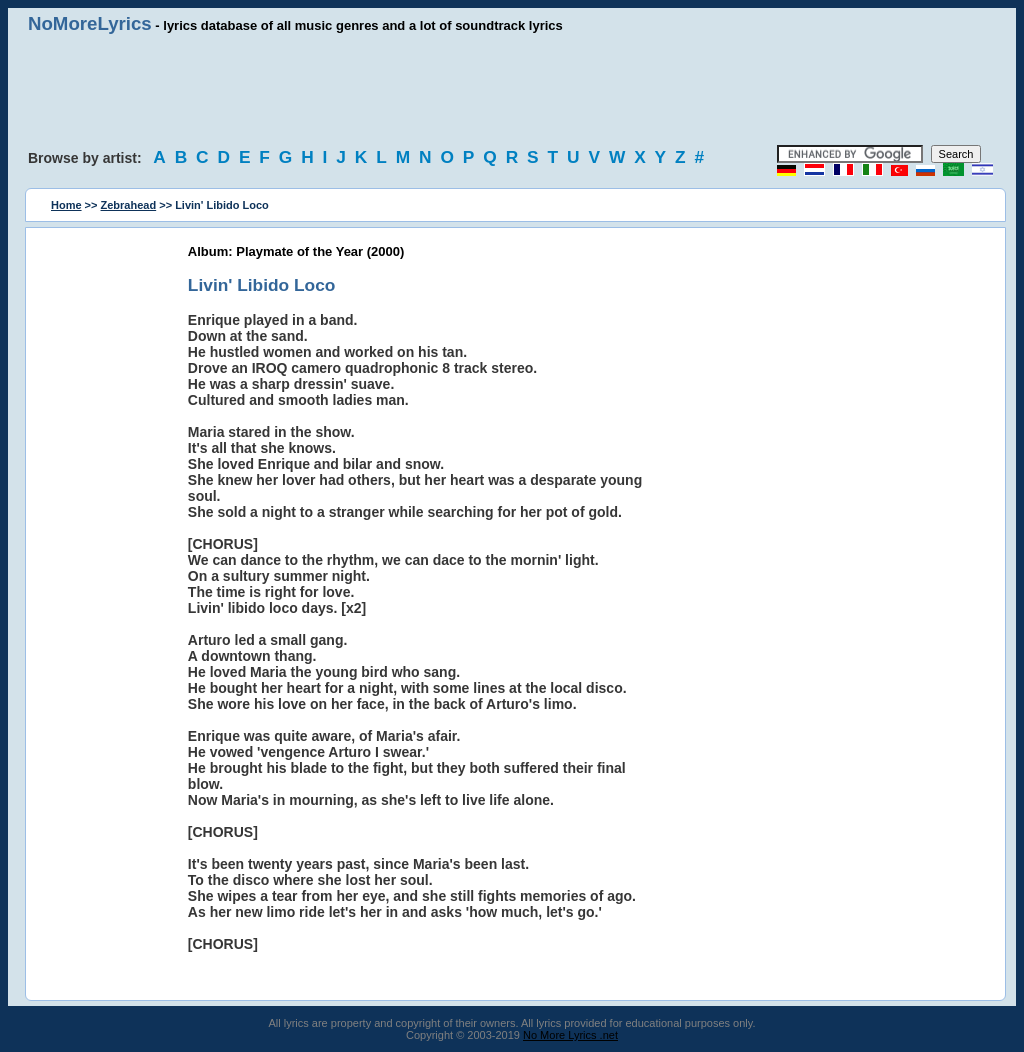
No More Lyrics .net (570, 1035)
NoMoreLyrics (90, 23)
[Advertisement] (512, 90)
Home (66, 205)
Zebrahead (129, 205)
